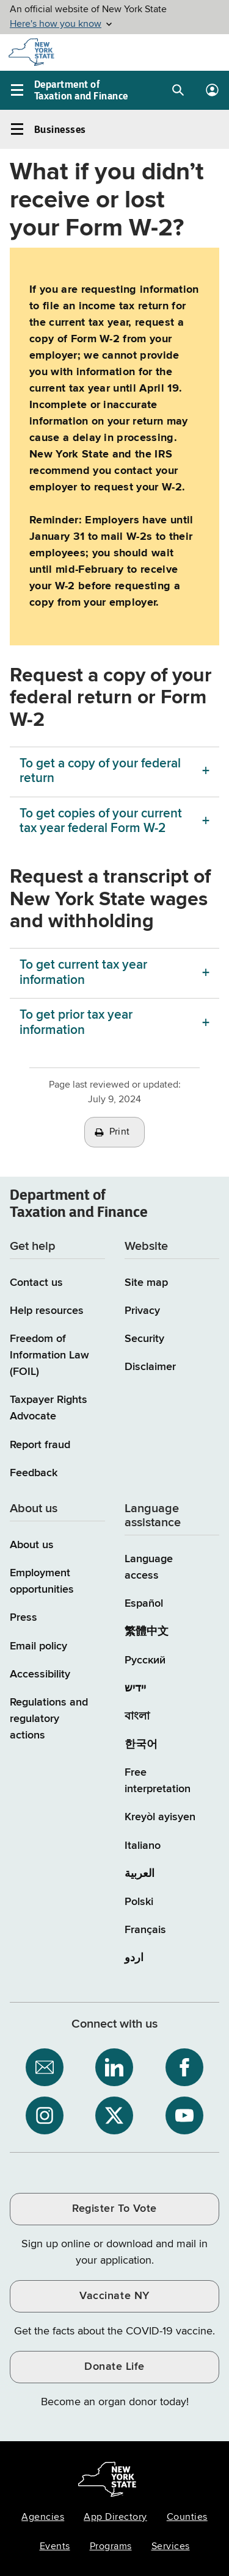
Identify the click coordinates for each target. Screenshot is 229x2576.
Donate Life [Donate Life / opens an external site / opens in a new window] (114, 2366)
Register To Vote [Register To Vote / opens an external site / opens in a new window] (114, 2208)
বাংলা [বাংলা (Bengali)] (137, 1716)
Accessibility (40, 1674)
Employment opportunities (42, 1581)
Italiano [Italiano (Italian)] (143, 1845)
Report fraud (40, 1445)
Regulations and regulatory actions (49, 1719)
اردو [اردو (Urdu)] (134, 1958)
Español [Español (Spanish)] (144, 1603)
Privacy (142, 1310)
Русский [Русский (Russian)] (145, 1660)
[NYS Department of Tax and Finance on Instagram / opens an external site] (45, 2115)
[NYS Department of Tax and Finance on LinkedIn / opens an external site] (114, 2067)
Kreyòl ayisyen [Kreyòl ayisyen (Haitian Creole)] (160, 1817)
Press (23, 1617)
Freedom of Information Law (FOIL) (49, 1355)
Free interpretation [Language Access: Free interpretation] (158, 1781)
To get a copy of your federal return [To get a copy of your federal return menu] (100, 771)
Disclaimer (150, 1367)
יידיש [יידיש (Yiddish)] (135, 1688)
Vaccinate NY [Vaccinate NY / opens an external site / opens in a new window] (114, 2296)
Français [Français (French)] (145, 1930)
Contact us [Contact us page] (36, 1282)
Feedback (33, 1473)
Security (144, 1338)
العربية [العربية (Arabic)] (139, 1873)
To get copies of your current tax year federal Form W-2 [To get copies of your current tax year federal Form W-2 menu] (101, 821)
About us (32, 1545)
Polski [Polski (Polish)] (139, 1901)
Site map (146, 1282)
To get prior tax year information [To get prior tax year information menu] (76, 1022)
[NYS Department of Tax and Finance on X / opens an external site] (114, 2115)
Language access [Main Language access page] (149, 1567)
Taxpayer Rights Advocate (48, 1408)
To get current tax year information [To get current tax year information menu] (83, 972)
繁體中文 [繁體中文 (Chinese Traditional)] (147, 1631)
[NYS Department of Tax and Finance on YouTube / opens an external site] (184, 2115)
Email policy (38, 1646)
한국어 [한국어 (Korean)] (141, 1744)
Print (119, 1132)
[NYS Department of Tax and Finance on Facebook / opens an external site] (184, 2067)
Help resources (47, 1310)
